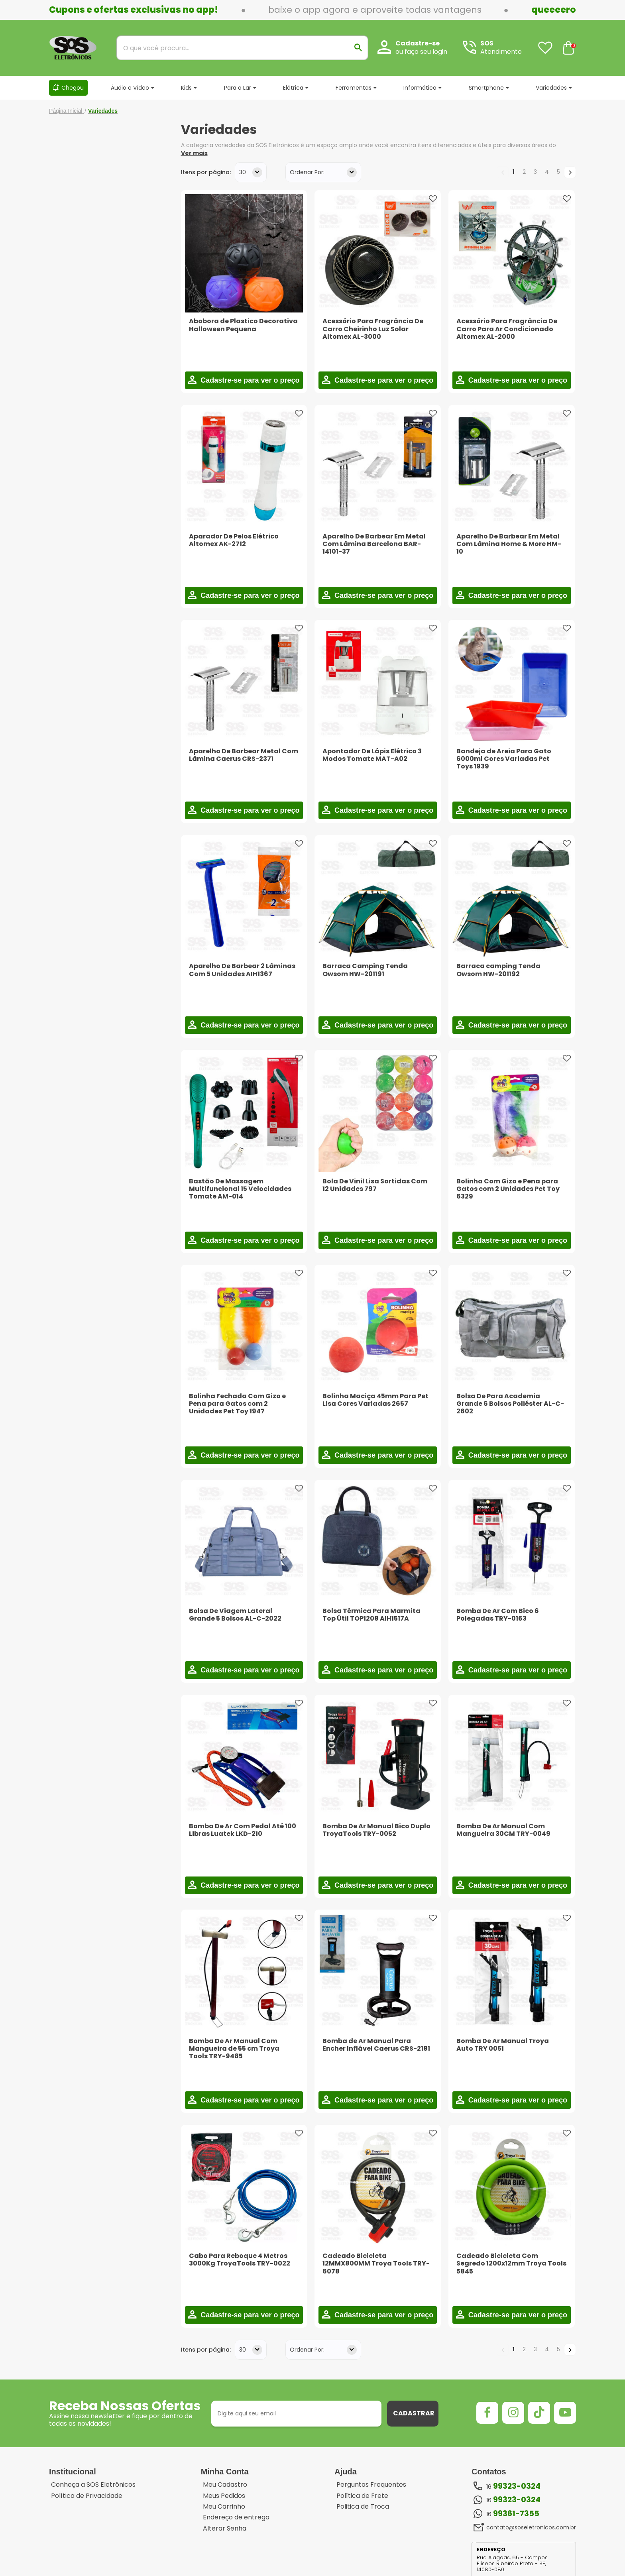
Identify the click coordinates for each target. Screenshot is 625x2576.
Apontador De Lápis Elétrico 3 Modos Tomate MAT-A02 (372, 755)
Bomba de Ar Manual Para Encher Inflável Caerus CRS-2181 (376, 2044)
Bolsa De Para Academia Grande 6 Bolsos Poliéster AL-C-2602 (510, 1403)
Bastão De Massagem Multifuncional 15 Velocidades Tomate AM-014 (240, 1189)
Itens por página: (206, 172)
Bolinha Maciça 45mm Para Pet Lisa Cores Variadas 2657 (375, 1399)
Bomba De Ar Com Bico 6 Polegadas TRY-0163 (497, 1614)
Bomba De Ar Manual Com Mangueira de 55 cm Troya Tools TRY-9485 (234, 2048)
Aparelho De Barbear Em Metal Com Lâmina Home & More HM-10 (508, 544)
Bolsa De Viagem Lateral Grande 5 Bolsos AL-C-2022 (235, 1614)
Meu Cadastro (225, 2484)
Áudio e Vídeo (130, 88)
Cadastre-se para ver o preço (249, 380)
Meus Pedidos (224, 2495)
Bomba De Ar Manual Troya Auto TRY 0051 (502, 2044)
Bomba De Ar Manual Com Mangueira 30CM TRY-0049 (503, 1829)
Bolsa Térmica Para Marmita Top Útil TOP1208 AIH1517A (371, 1614)
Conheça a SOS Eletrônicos (93, 2484)
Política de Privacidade (86, 2495)
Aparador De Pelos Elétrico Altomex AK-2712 (234, 540)
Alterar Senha (224, 2528)
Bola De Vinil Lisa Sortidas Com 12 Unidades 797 (374, 1185)
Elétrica (293, 88)
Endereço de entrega (236, 2517)
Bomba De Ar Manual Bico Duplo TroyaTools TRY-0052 (376, 1829)
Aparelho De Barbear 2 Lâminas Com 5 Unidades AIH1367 (242, 969)
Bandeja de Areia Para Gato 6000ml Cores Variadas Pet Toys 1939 (503, 759)
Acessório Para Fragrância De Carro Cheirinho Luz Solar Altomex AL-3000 (372, 328)
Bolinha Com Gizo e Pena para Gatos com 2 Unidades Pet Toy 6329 (508, 1189)
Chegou (72, 88)
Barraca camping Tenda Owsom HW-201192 (498, 969)
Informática (419, 88)
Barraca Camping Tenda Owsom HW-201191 (365, 969)
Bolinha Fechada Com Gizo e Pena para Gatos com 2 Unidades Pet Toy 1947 (237, 1403)
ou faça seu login (421, 51)
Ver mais (194, 153)
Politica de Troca (362, 2506)
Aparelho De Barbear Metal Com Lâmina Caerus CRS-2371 (243, 755)
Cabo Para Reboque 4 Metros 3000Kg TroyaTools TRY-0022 (239, 2259)
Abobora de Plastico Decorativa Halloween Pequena (243, 324)
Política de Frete (362, 2495)
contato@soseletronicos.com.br (531, 2527)
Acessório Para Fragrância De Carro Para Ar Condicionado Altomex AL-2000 (506, 328)
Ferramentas (353, 88)
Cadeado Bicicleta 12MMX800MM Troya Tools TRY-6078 (376, 2263)
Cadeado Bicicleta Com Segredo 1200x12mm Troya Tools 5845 (511, 2263)
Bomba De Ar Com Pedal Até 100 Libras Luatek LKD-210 (242, 1829)
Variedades (551, 88)
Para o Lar (237, 88)
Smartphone (486, 88)
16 (513, 2486)
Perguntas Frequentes (371, 2484)
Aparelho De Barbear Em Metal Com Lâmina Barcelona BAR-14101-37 (374, 544)
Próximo (570, 172)
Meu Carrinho (224, 2506)
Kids (186, 88)
